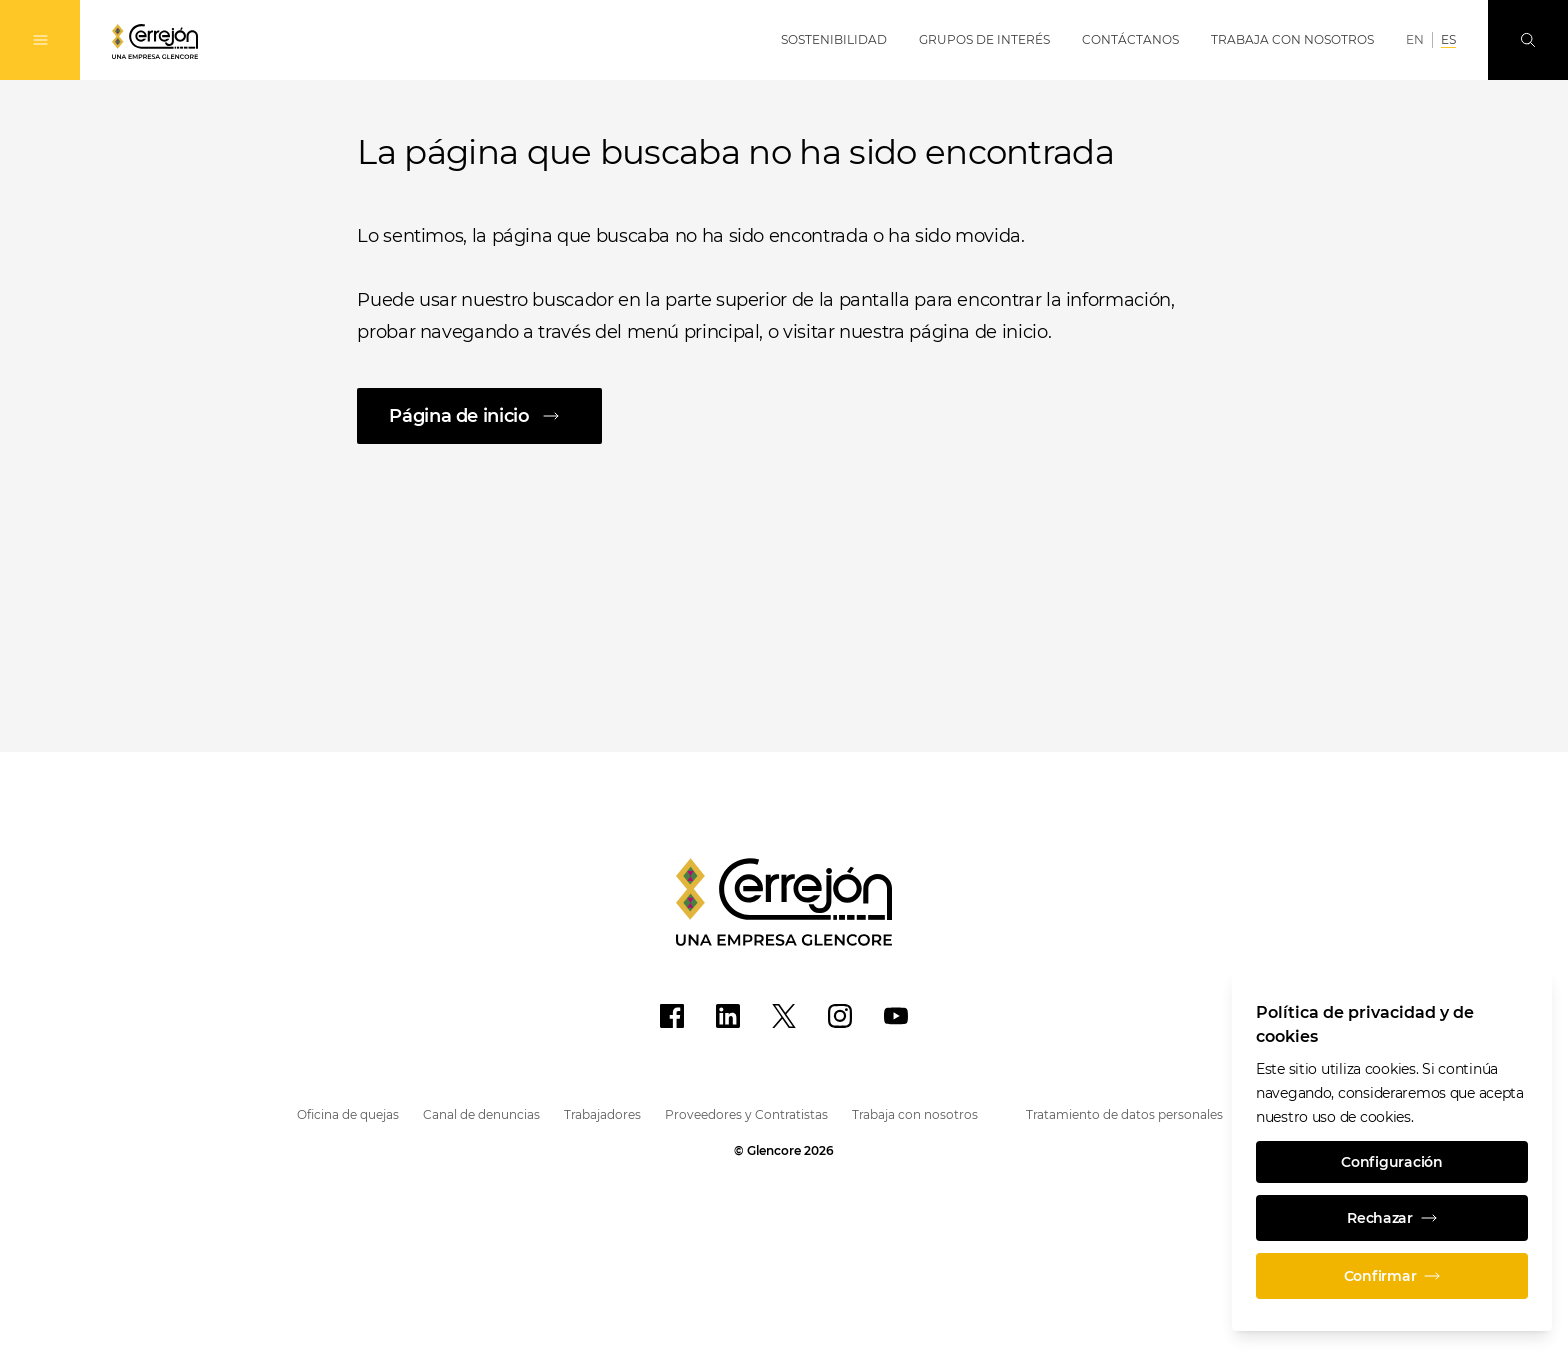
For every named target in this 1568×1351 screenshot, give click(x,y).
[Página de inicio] (783, 416)
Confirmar (1392, 1276)
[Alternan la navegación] (40, 40)
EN (1415, 39)
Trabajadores (602, 1114)
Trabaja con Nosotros (1292, 39)
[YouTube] (896, 1016)
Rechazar (1392, 1218)
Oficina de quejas (348, 1114)
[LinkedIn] (728, 1016)
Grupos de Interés (984, 39)
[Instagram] (840, 1016)
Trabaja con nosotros (915, 1114)
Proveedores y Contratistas (746, 1114)
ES (1448, 39)
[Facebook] (672, 1016)
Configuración (1391, 1162)
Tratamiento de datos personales (1124, 1114)
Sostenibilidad (834, 39)
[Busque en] (1528, 40)
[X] (784, 1016)
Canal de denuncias (481, 1114)
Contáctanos (1130, 39)
